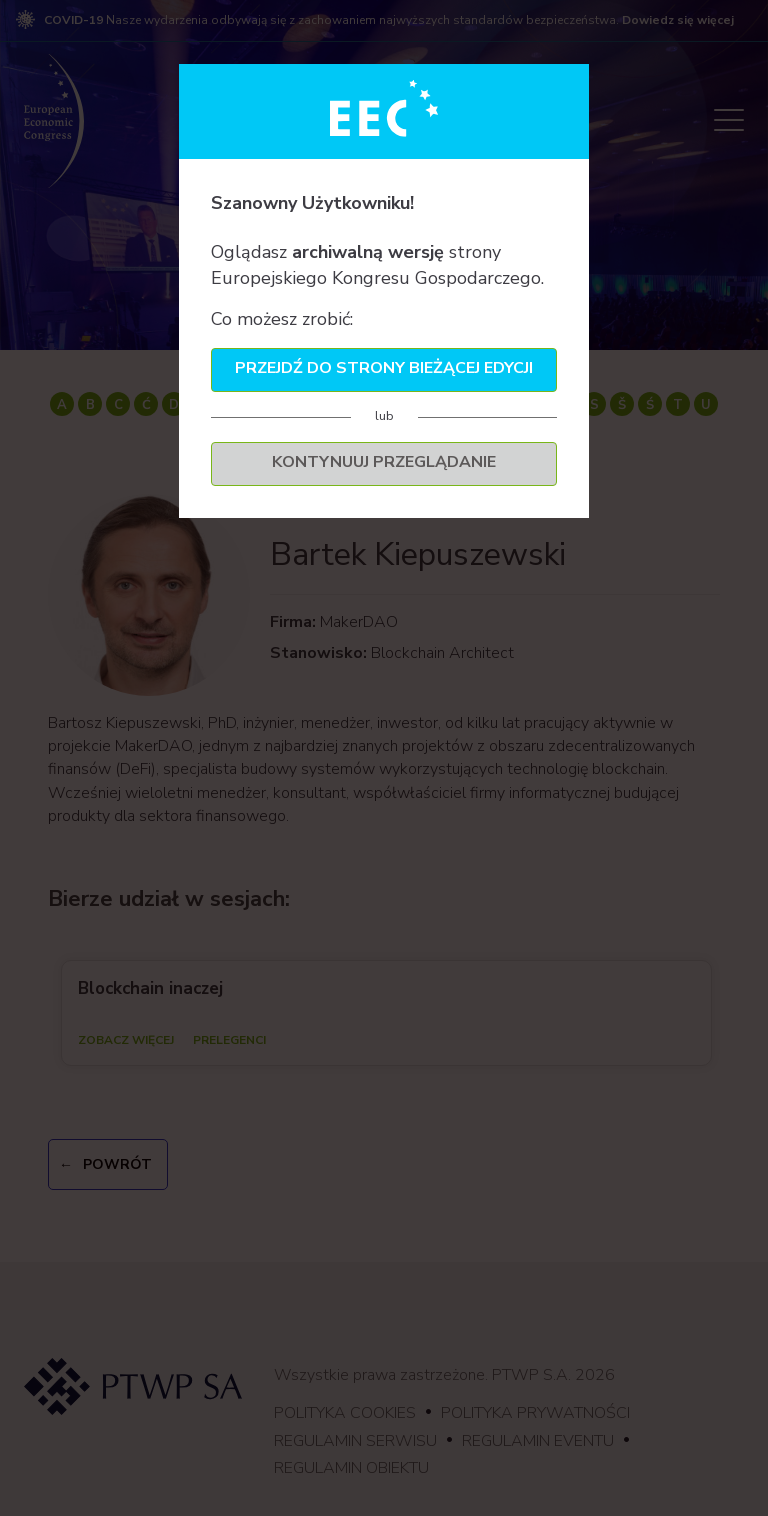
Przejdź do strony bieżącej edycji (384, 368)
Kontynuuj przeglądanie (384, 462)
